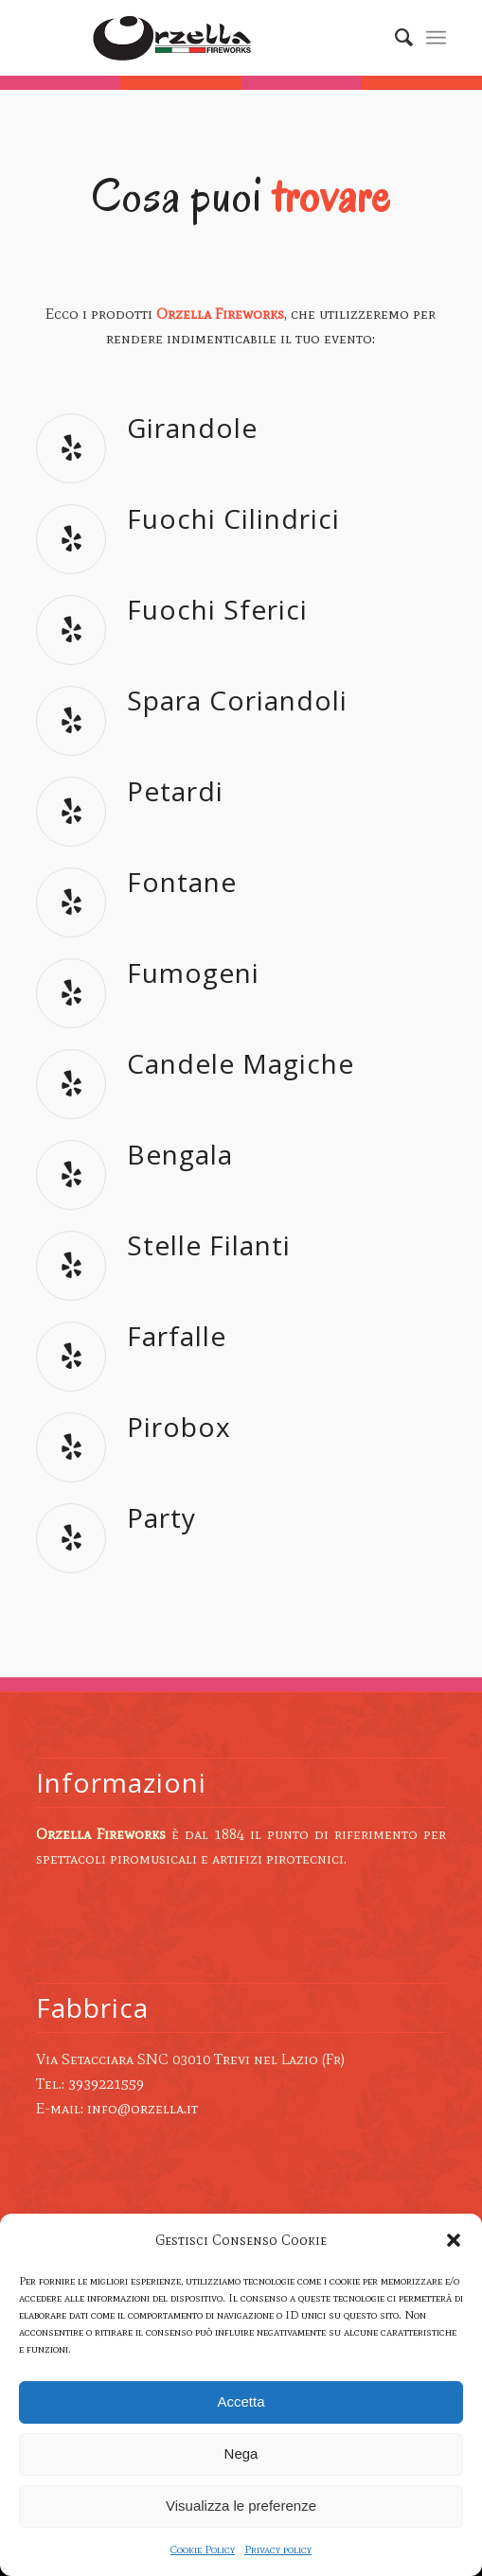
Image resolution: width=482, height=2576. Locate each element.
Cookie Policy (202, 2549)
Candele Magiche (240, 1063)
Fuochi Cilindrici (233, 518)
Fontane (182, 882)
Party (161, 1517)
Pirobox (179, 1427)
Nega (241, 2453)
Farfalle (176, 1336)
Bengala (180, 1154)
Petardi (175, 791)
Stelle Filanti (209, 1245)
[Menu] (436, 38)
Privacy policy (278, 2549)
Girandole (192, 428)
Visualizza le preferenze (241, 2505)
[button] (453, 2240)
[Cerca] (394, 38)
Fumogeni (193, 972)
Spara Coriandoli (237, 700)
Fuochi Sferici (217, 609)
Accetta (240, 2401)
